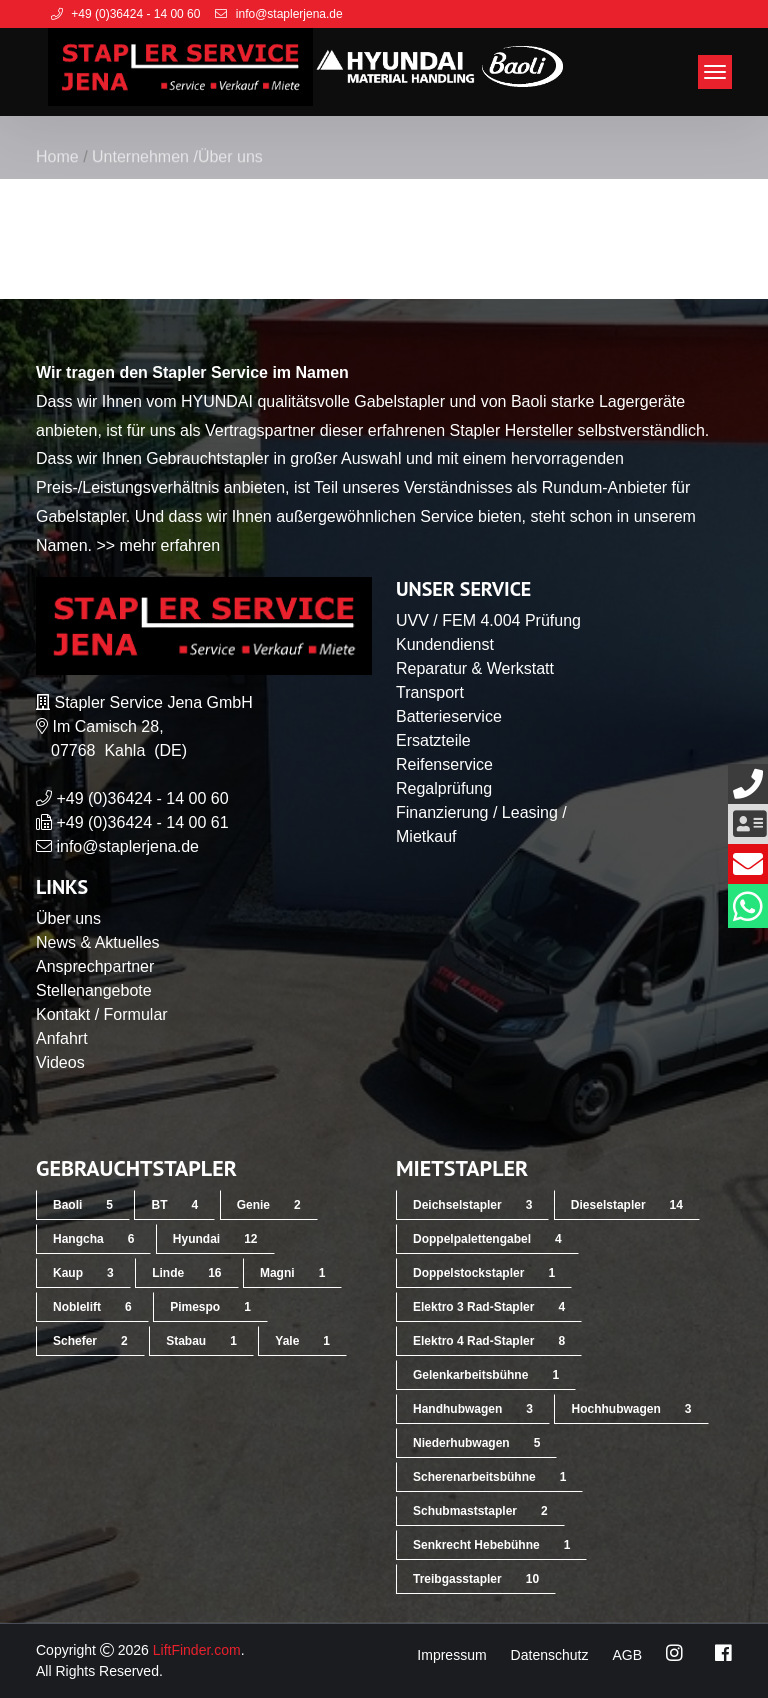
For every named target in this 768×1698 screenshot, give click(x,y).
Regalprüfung (444, 788)
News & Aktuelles (98, 942)
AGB (627, 1655)
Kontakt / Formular (102, 1014)
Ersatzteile (433, 740)
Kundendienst (445, 644)
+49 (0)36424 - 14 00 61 (142, 822)
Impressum (451, 1655)
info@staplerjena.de (127, 846)
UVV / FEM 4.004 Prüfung (488, 620)
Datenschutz (550, 1655)
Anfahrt (62, 1038)
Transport (430, 692)
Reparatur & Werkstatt (475, 668)
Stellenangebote (94, 990)
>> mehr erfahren (158, 545)
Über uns (68, 918)
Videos (60, 1062)
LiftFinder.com (197, 1650)
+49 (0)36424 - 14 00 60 (142, 798)
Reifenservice (444, 764)
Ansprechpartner (95, 966)
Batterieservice (449, 716)
